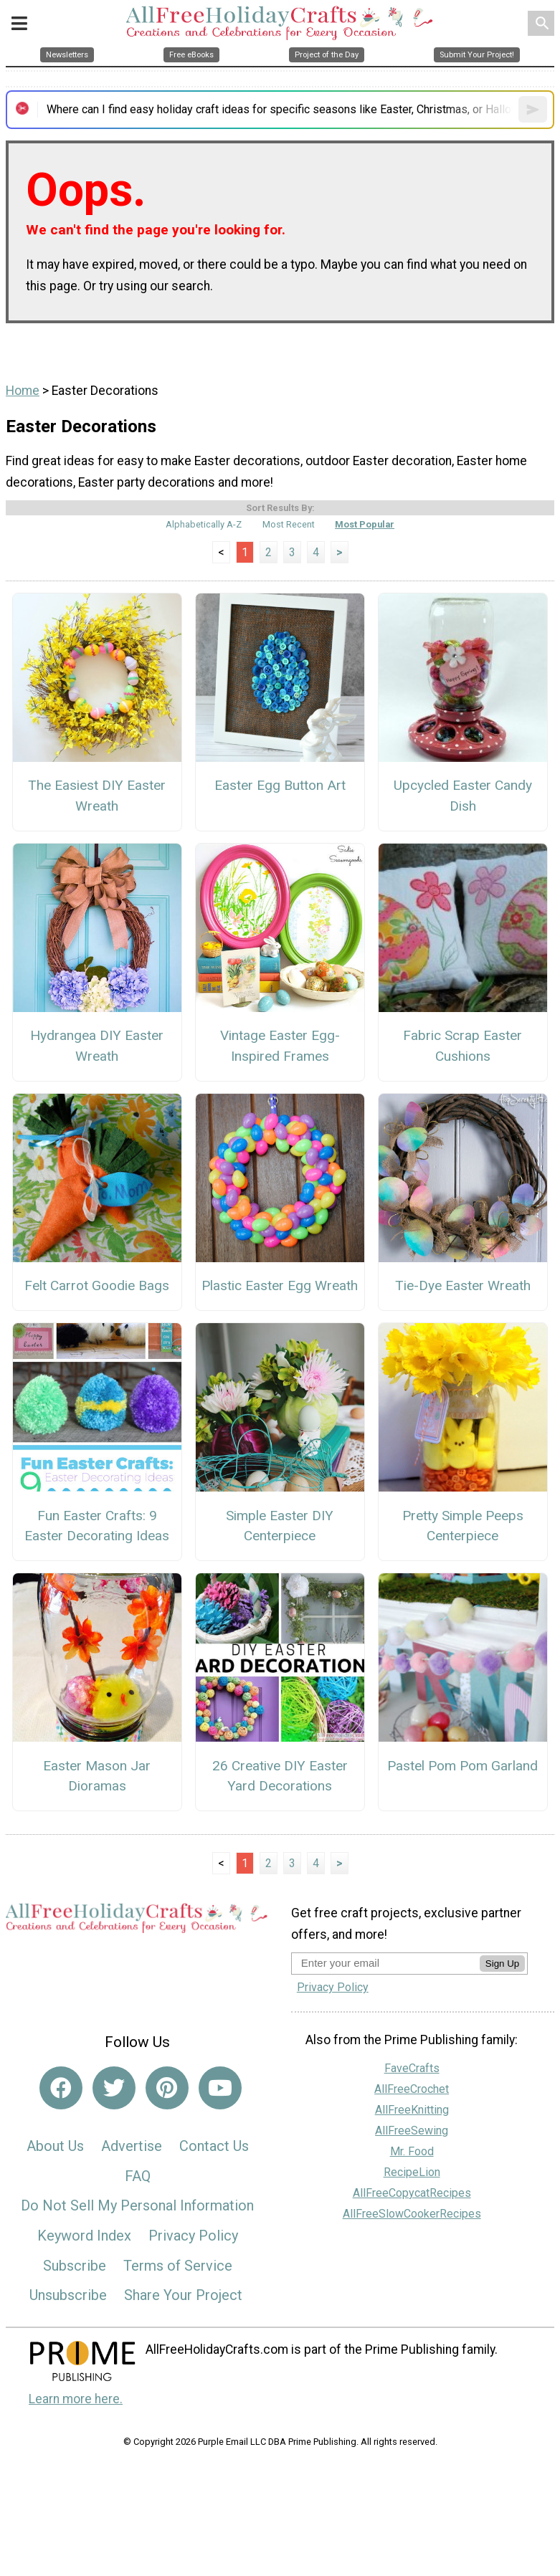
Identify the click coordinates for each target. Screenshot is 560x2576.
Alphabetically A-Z (204, 524)
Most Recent (288, 524)
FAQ (138, 2176)
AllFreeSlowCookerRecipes (412, 2213)
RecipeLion (412, 2172)
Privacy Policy (193, 2235)
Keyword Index (84, 2235)
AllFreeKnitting (412, 2110)
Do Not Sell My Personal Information (137, 2205)
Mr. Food (412, 2151)
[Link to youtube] (220, 2087)
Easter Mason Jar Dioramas (97, 1776)
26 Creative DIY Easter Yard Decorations (280, 1776)
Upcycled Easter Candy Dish (463, 795)
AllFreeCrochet (411, 2089)
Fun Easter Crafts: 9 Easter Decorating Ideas (96, 1526)
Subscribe (74, 2265)
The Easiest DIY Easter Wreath (97, 795)
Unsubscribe (68, 2295)
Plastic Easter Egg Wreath (279, 1285)
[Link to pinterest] (167, 2087)
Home (22, 390)
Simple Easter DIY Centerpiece (279, 1526)
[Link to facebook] (60, 2087)
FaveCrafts (412, 2068)
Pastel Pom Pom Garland (462, 1765)
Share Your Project (183, 2295)
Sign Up (502, 1963)
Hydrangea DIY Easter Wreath (96, 1045)
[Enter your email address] (385, 1962)
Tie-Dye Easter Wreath (463, 1285)
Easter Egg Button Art (280, 785)
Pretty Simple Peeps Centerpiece (462, 1526)
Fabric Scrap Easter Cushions (462, 1045)
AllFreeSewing (411, 2130)
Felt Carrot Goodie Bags (96, 1285)
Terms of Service (177, 2265)
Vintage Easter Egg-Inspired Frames (280, 1045)
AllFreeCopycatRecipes (412, 2193)
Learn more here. (76, 2399)
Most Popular (364, 524)
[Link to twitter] (114, 2087)
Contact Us (214, 2146)
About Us (55, 2146)
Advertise (131, 2146)
